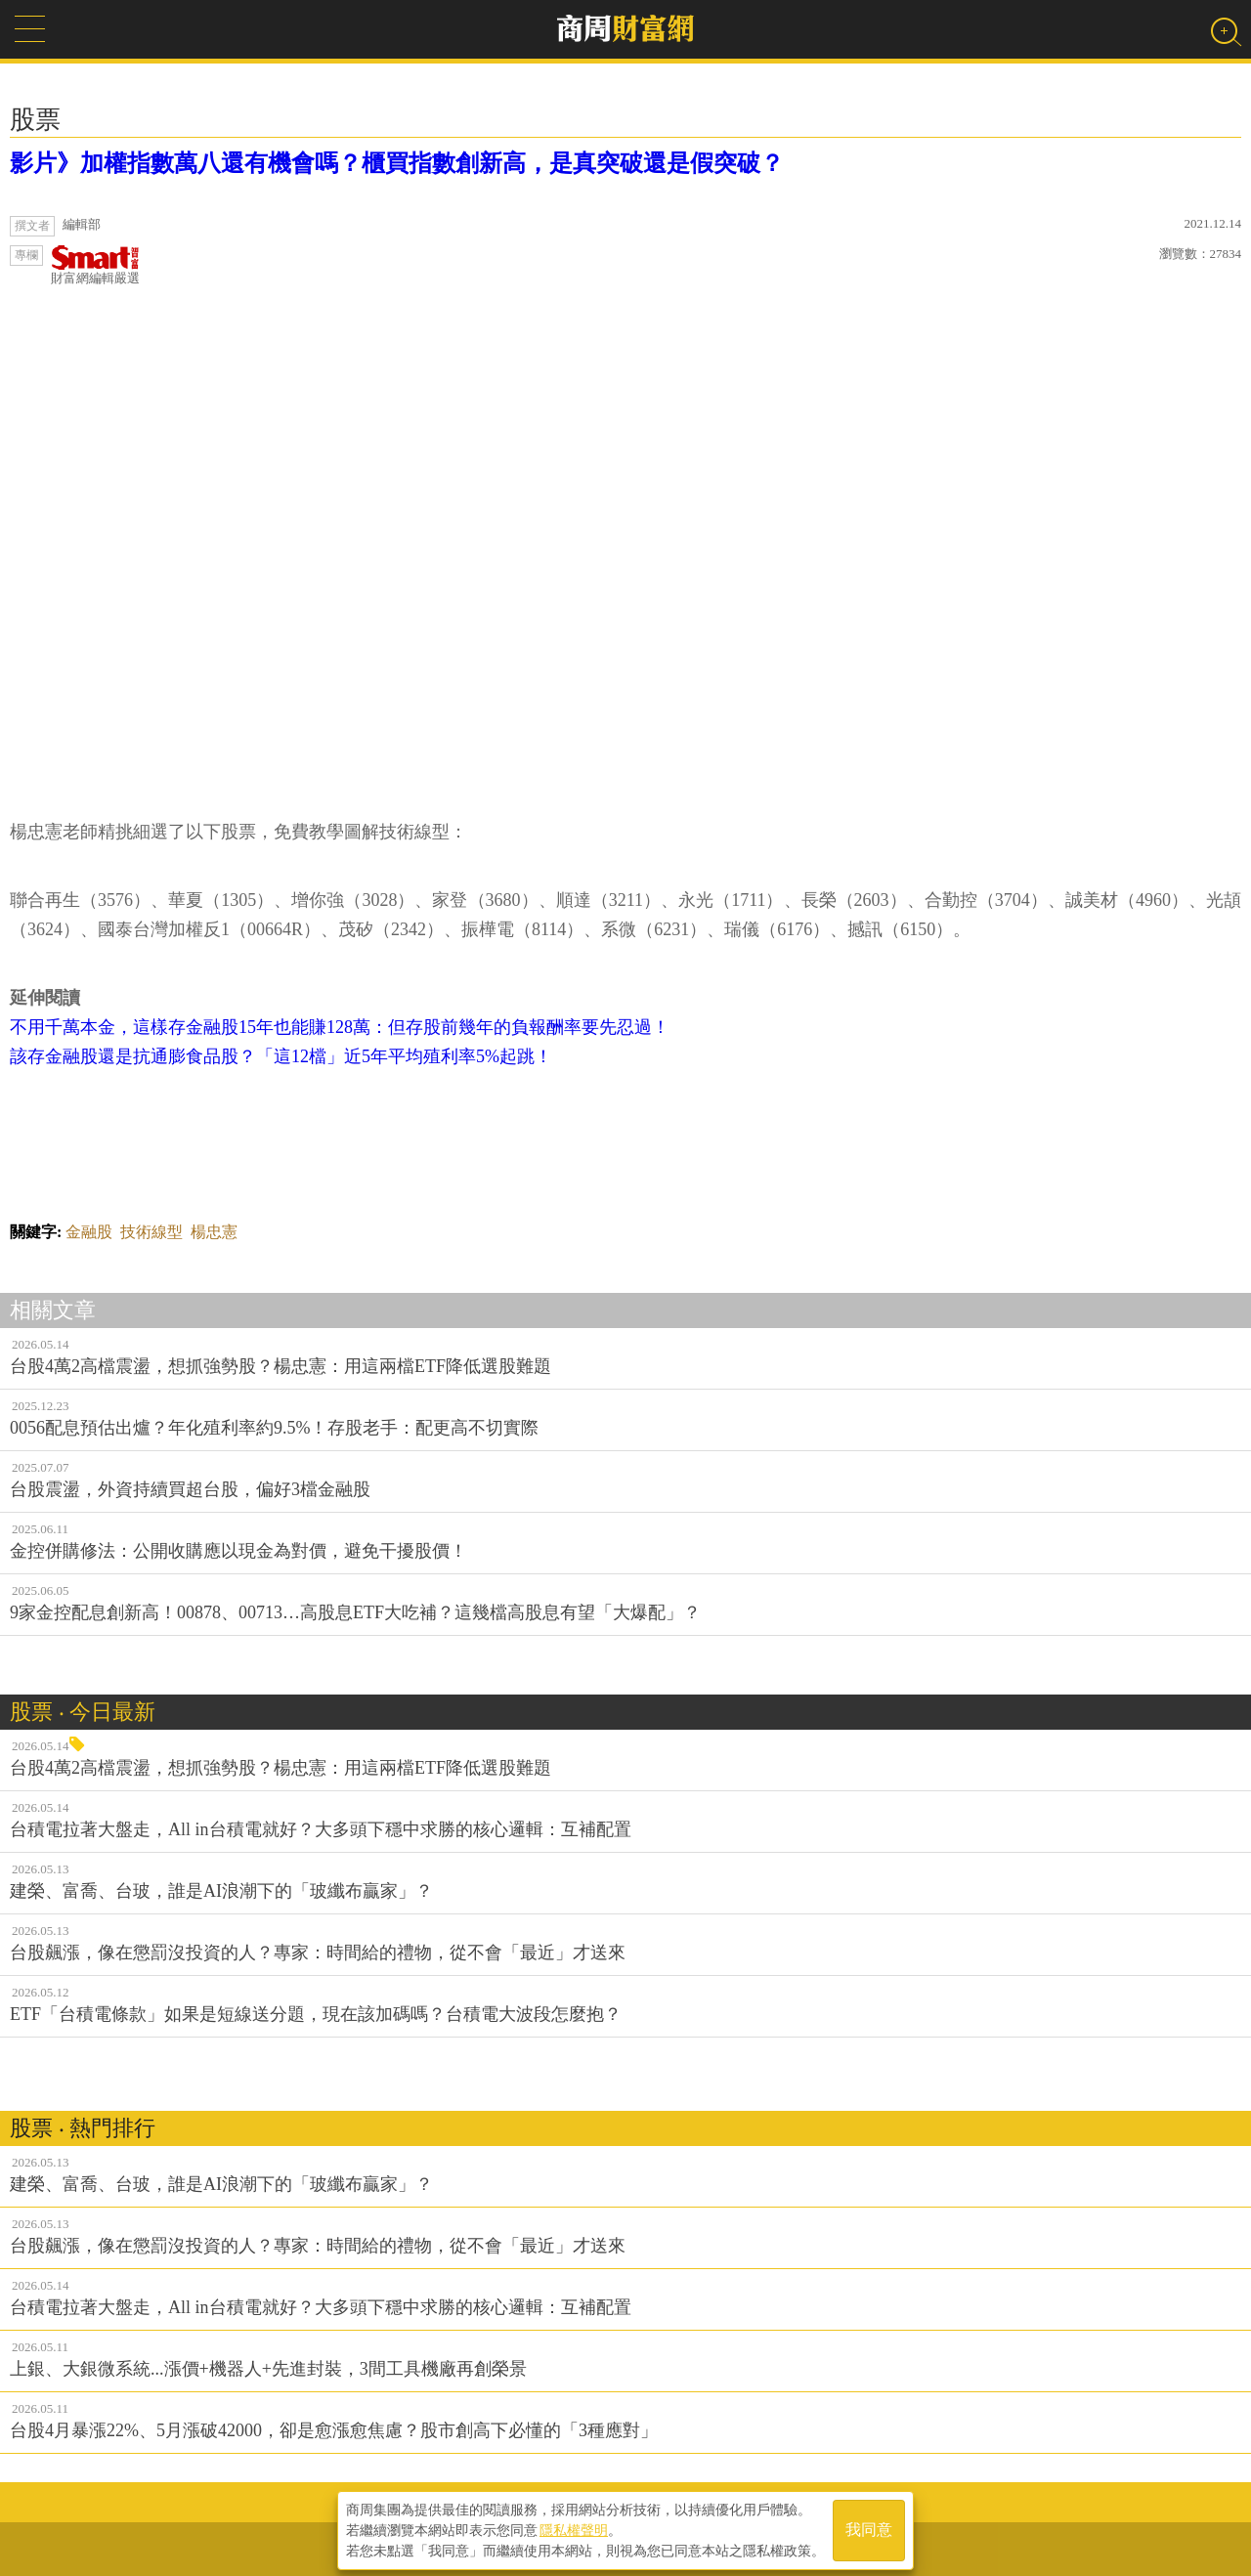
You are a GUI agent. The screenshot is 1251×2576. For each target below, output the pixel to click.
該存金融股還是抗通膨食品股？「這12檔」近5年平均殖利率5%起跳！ (281, 1056)
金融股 (88, 1232)
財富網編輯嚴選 (95, 265)
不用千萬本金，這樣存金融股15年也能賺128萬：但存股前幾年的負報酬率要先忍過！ (339, 1027)
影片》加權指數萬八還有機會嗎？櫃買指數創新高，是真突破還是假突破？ (397, 163)
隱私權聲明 (573, 2528)
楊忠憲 (214, 1232)
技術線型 (151, 1232)
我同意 (868, 2528)
